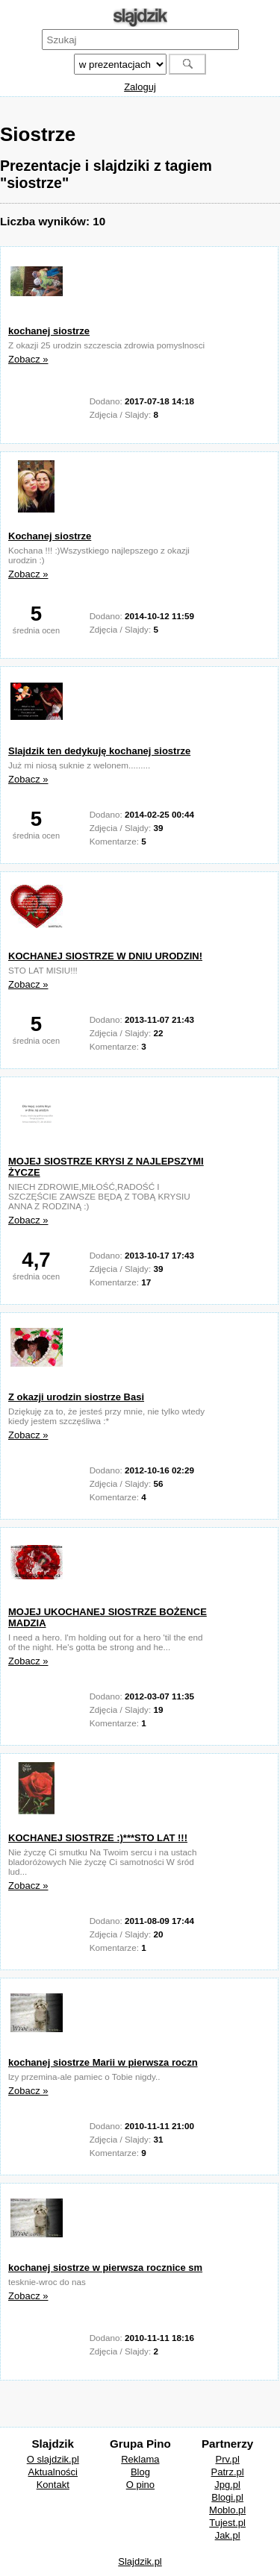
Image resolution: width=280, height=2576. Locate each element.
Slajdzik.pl (140, 2561)
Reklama (140, 2459)
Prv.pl (228, 2459)
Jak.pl (227, 2535)
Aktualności (53, 2472)
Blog (140, 2472)
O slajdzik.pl (53, 2459)
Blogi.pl (227, 2497)
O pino (140, 2484)
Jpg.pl (227, 2484)
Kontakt (53, 2484)
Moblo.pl (227, 2510)
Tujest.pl (227, 2522)
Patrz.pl (227, 2472)
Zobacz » (28, 359)
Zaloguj (140, 87)
